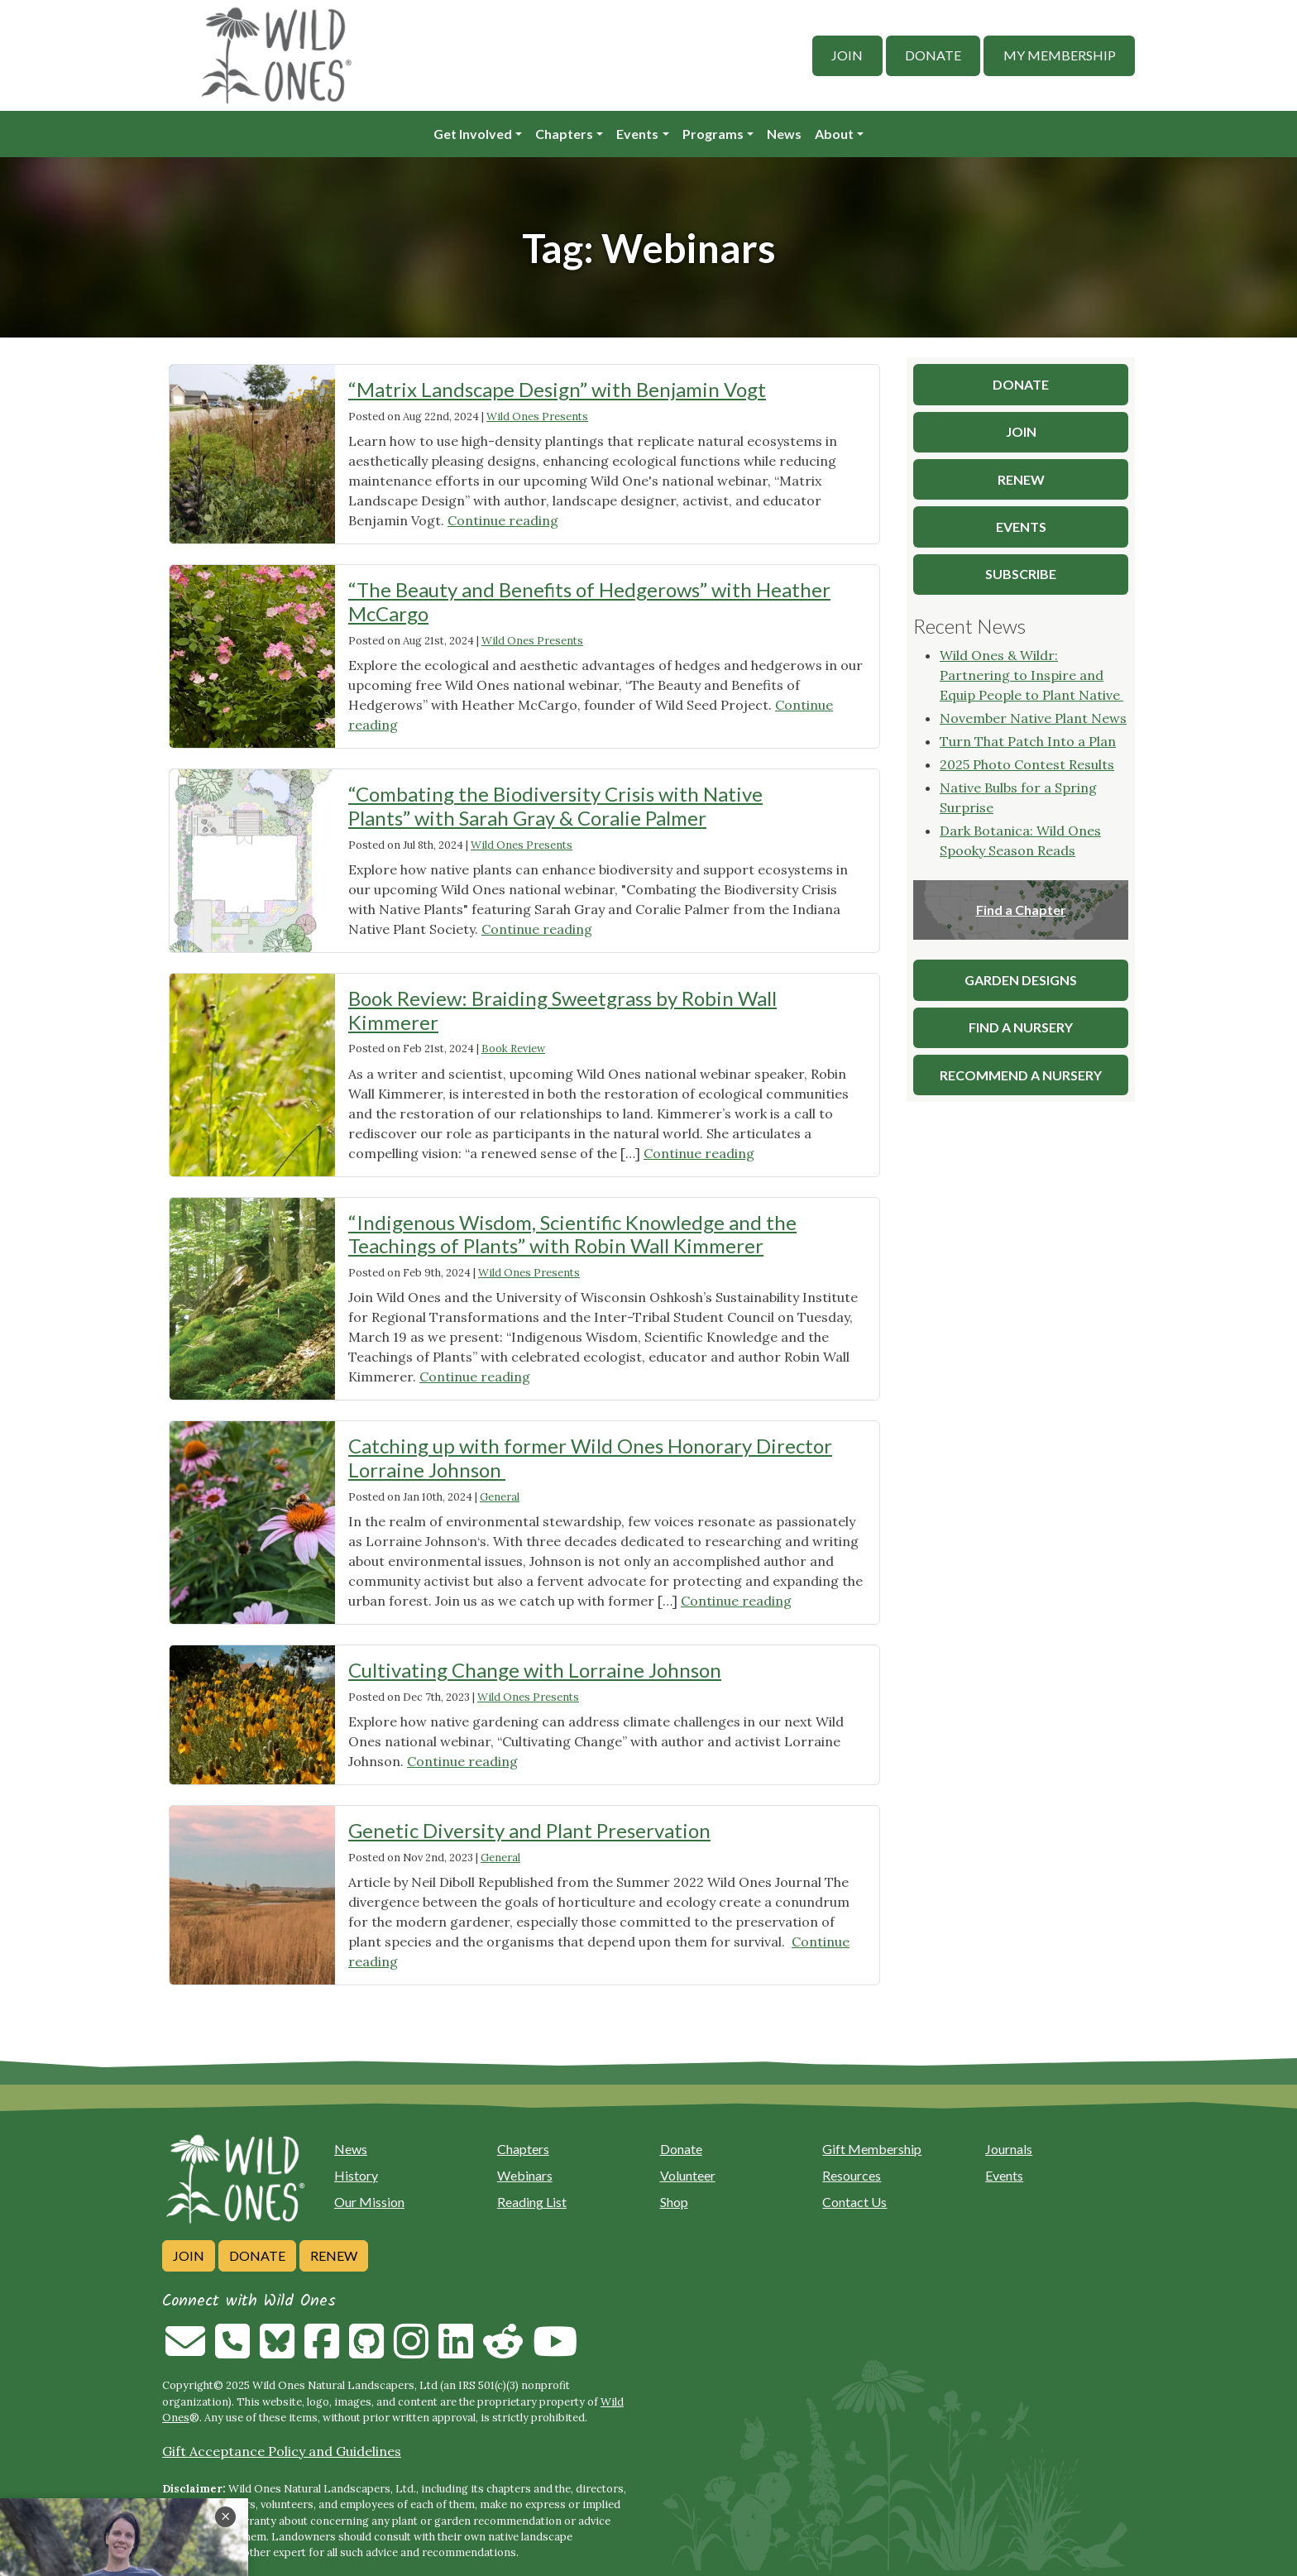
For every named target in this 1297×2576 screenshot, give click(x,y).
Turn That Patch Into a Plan (1028, 741)
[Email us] (185, 2351)
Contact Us (854, 2202)
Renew (333, 2255)
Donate (933, 55)
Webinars (525, 2175)
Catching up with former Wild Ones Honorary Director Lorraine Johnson (590, 1458)
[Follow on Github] (366, 2351)
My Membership (1059, 55)
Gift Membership (871, 2149)
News (784, 133)
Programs (713, 133)
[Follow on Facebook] (321, 2351)
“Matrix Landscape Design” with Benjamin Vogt (557, 389)
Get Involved (472, 133)
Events (637, 133)
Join (847, 55)
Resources (851, 2175)
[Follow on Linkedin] (455, 2351)
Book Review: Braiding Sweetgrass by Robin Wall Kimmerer (562, 1010)
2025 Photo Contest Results (1027, 764)
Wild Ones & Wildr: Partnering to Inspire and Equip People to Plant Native (1031, 675)
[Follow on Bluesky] (277, 2351)
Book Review (513, 1048)
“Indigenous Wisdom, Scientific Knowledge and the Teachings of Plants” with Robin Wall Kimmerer (572, 1234)
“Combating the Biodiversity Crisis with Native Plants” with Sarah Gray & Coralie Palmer (555, 806)
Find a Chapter (1021, 909)
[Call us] (232, 2351)
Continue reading (502, 520)
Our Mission (369, 2202)
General (499, 1497)
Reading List (532, 2202)
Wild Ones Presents (537, 416)
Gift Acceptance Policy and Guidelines (281, 2451)
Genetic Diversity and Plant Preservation (529, 1830)
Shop (674, 2202)
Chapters (564, 133)
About (834, 133)
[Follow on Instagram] (411, 2351)
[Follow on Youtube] (555, 2351)
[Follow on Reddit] (503, 2351)
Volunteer (688, 2175)
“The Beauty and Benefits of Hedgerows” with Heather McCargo (589, 601)
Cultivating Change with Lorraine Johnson (534, 1670)
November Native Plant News (1033, 718)
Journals (1008, 2149)
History (356, 2175)
